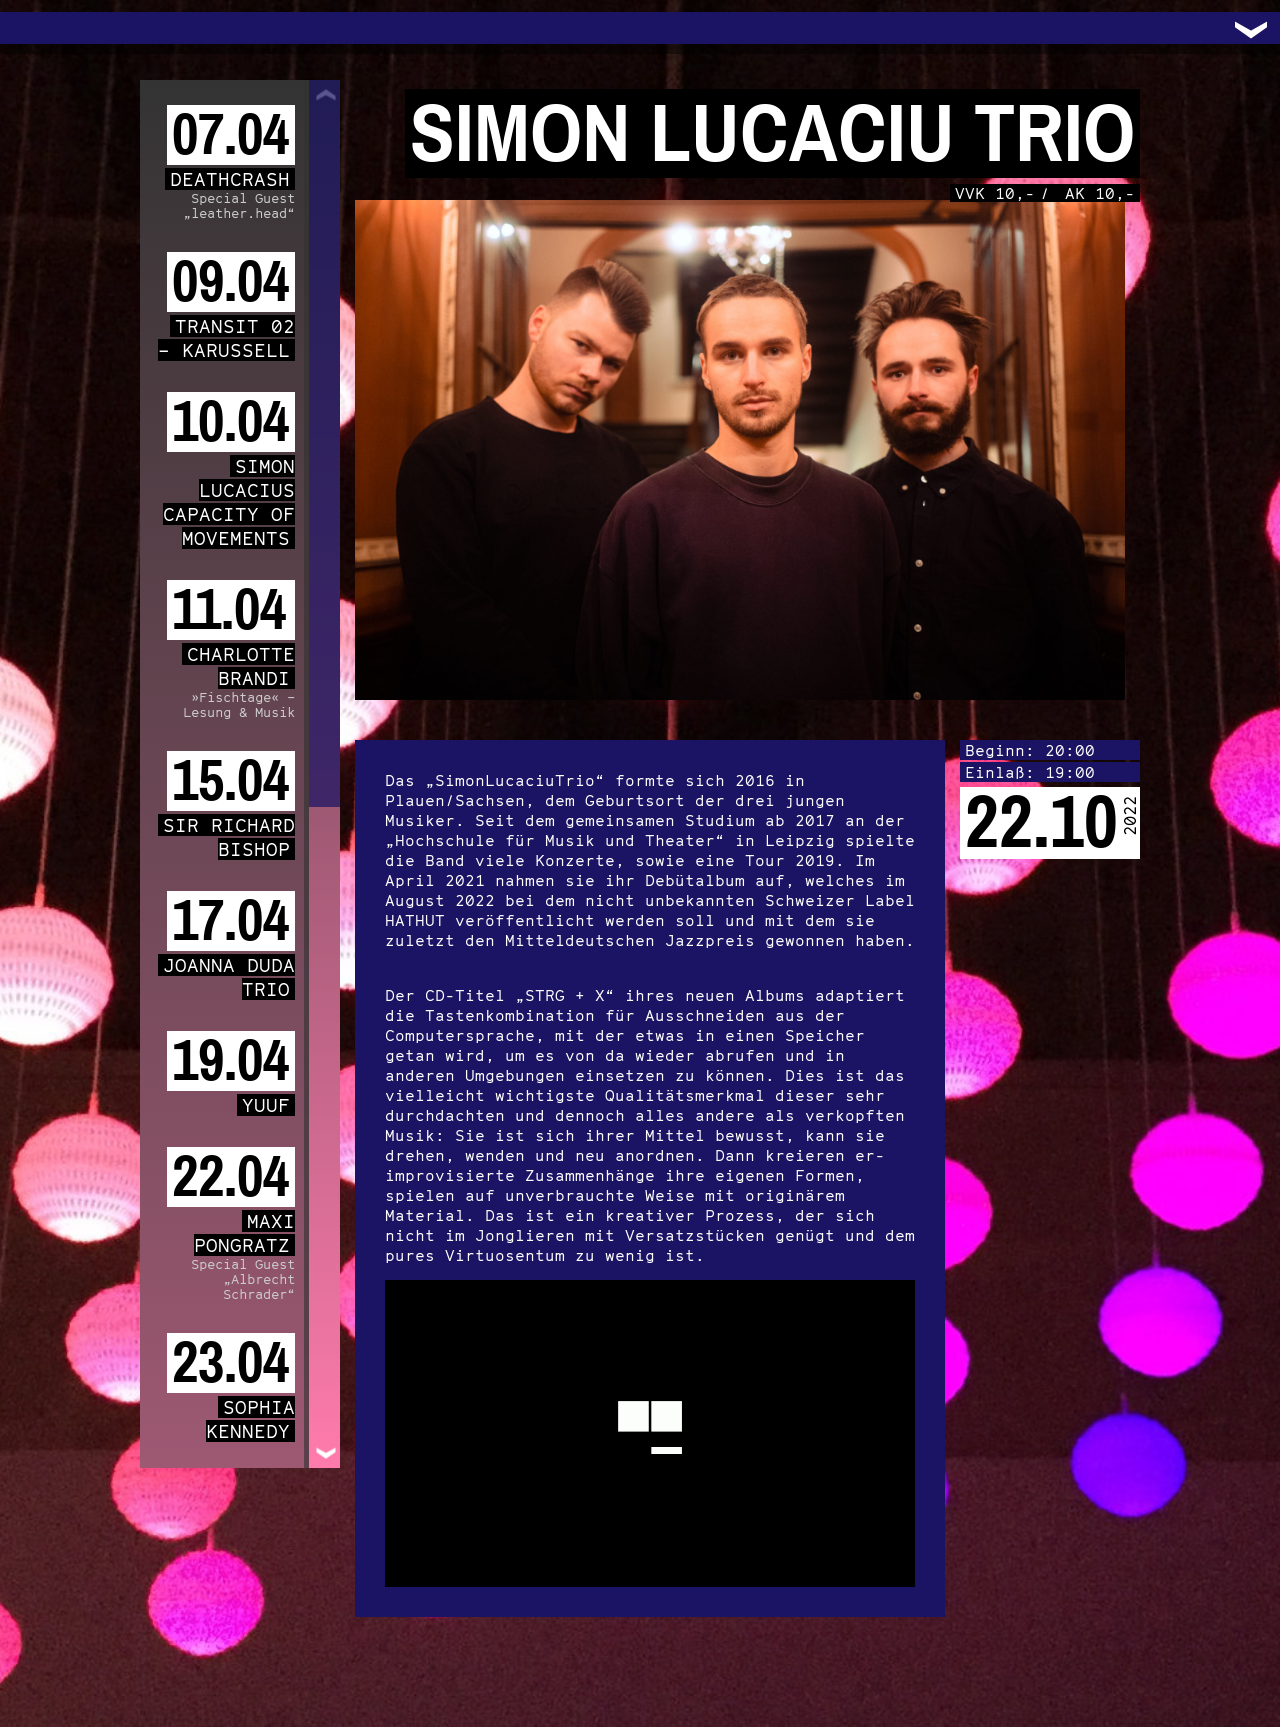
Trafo (40, 28)
